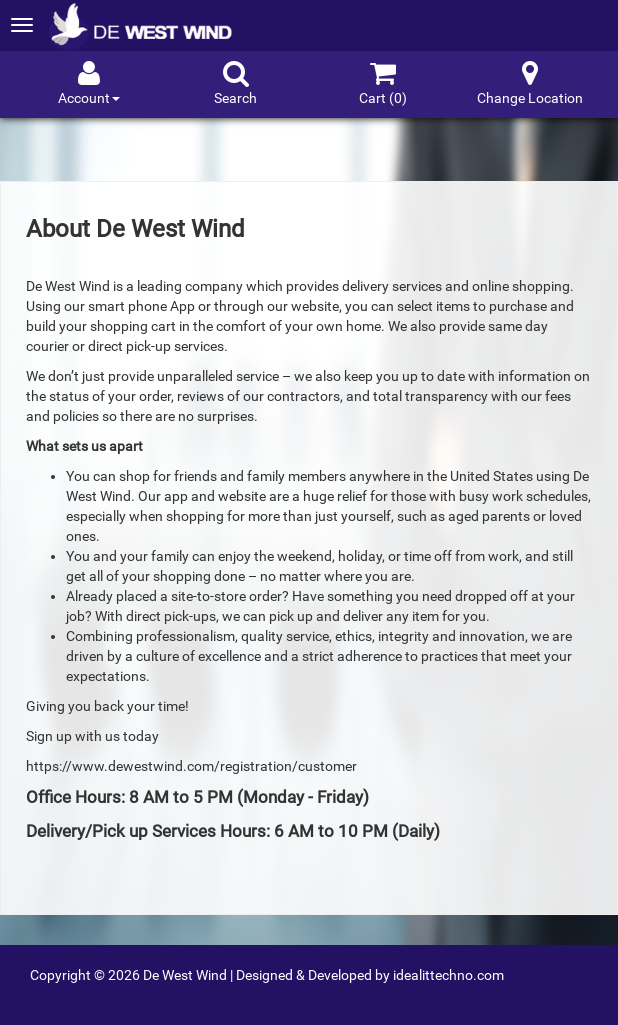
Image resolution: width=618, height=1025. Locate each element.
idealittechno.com (448, 975)
